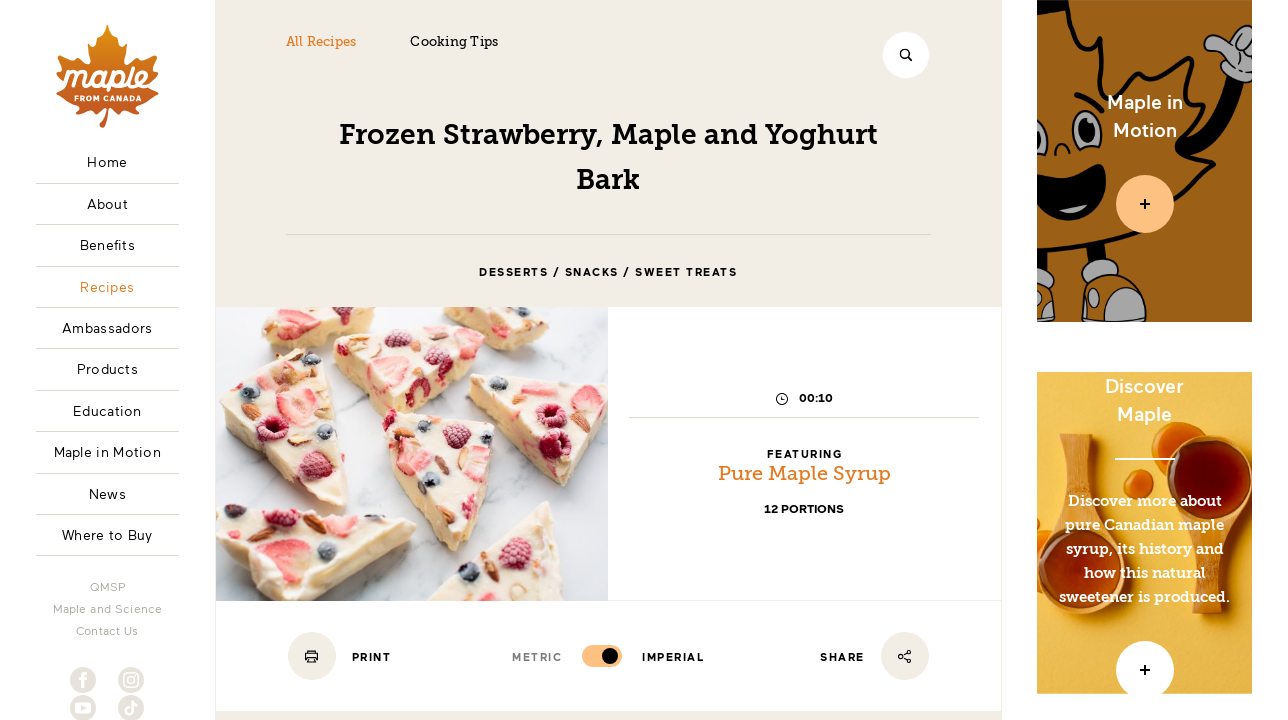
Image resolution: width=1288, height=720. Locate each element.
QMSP (108, 586)
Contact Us (107, 630)
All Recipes (321, 42)
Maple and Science (108, 608)
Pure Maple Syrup (804, 475)
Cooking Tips (454, 42)
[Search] (906, 55)
